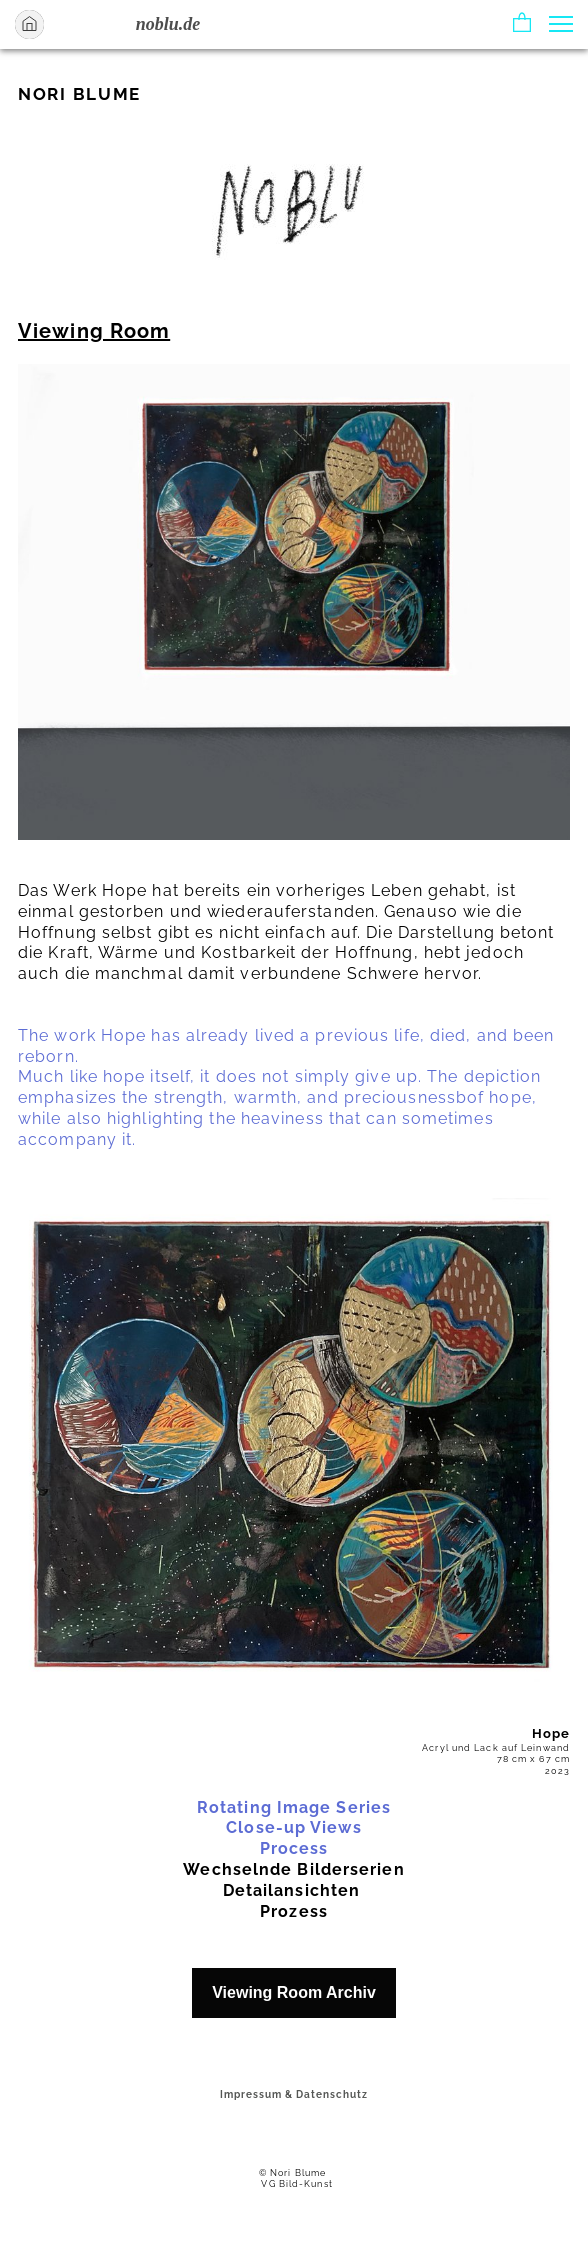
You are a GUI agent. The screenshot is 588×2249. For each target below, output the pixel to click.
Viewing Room (94, 331)
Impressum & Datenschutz (294, 2094)
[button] (522, 24)
